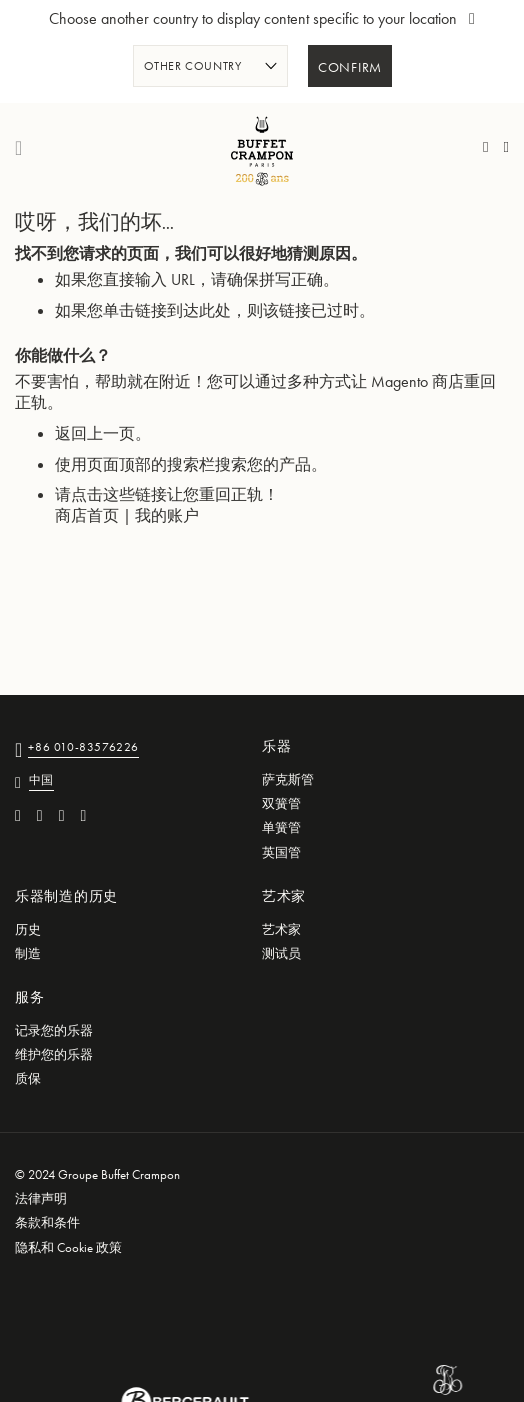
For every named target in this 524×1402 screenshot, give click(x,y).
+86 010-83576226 (83, 748)
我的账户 (167, 515)
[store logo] (262, 148)
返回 (71, 433)
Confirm (350, 68)
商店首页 (87, 515)
